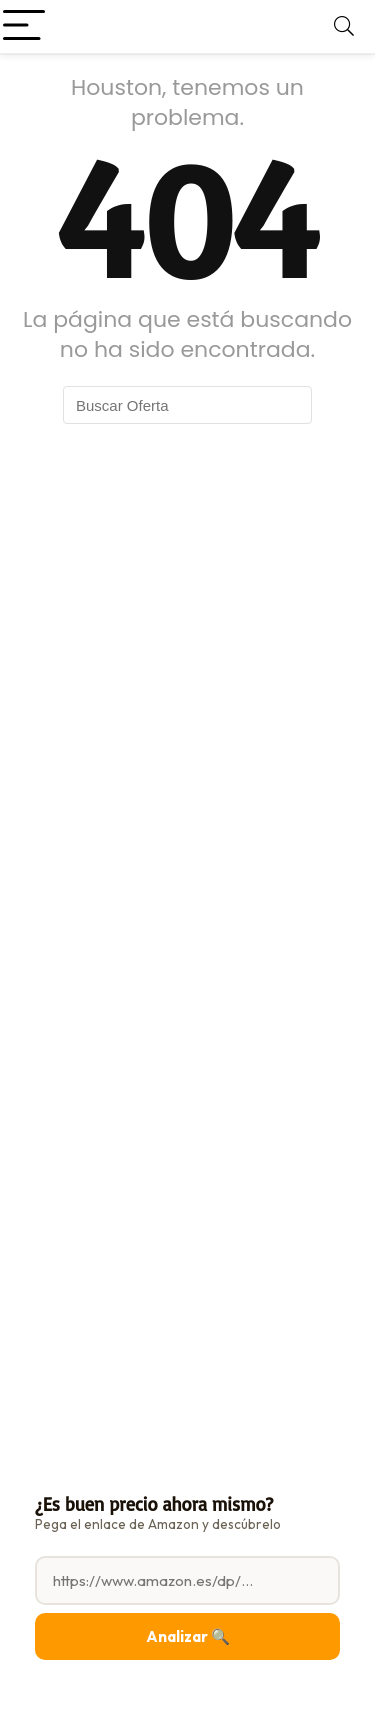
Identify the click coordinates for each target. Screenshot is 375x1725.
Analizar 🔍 (188, 1636)
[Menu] (24, 26)
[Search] (344, 26)
